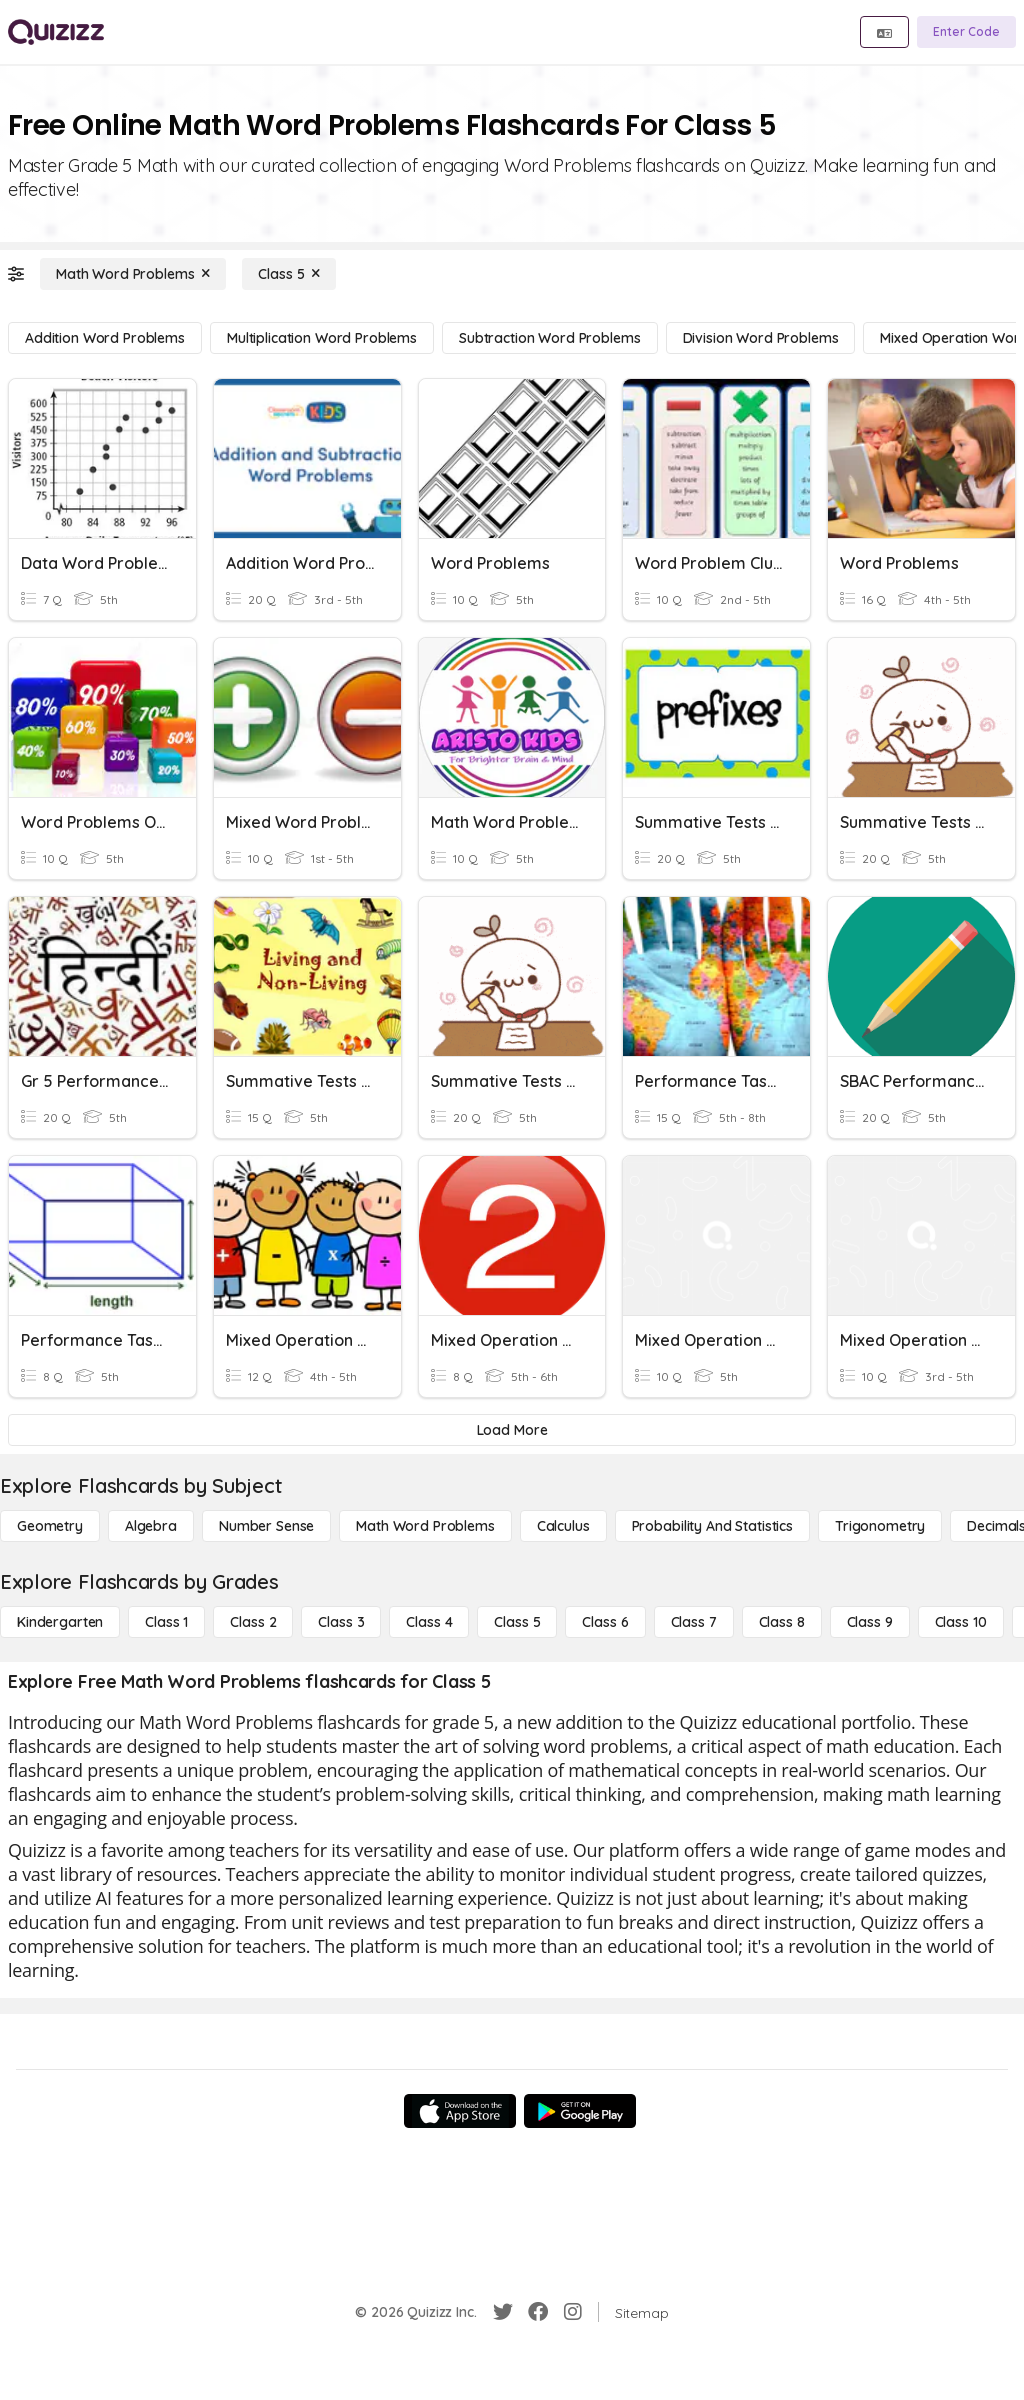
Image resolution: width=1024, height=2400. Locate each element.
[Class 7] (694, 1622)
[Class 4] (429, 1622)
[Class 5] (289, 274)
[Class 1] (166, 1622)
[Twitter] (503, 2312)
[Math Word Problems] (133, 274)
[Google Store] (580, 2111)
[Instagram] (573, 2312)
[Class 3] (341, 1622)
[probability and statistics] (712, 1526)
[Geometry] (50, 1526)
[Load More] (512, 1430)
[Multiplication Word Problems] (322, 338)
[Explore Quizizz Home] (56, 32)
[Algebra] (151, 1526)
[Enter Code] (966, 32)
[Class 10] (961, 1622)
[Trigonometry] (880, 1526)
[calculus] (563, 1526)
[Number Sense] (266, 1526)
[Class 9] (870, 1622)
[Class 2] (253, 1622)
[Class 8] (782, 1622)
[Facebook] (538, 2312)
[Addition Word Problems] (105, 338)
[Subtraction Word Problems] (550, 338)
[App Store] (460, 2111)
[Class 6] (605, 1622)
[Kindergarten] (60, 1622)
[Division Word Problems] (761, 338)
